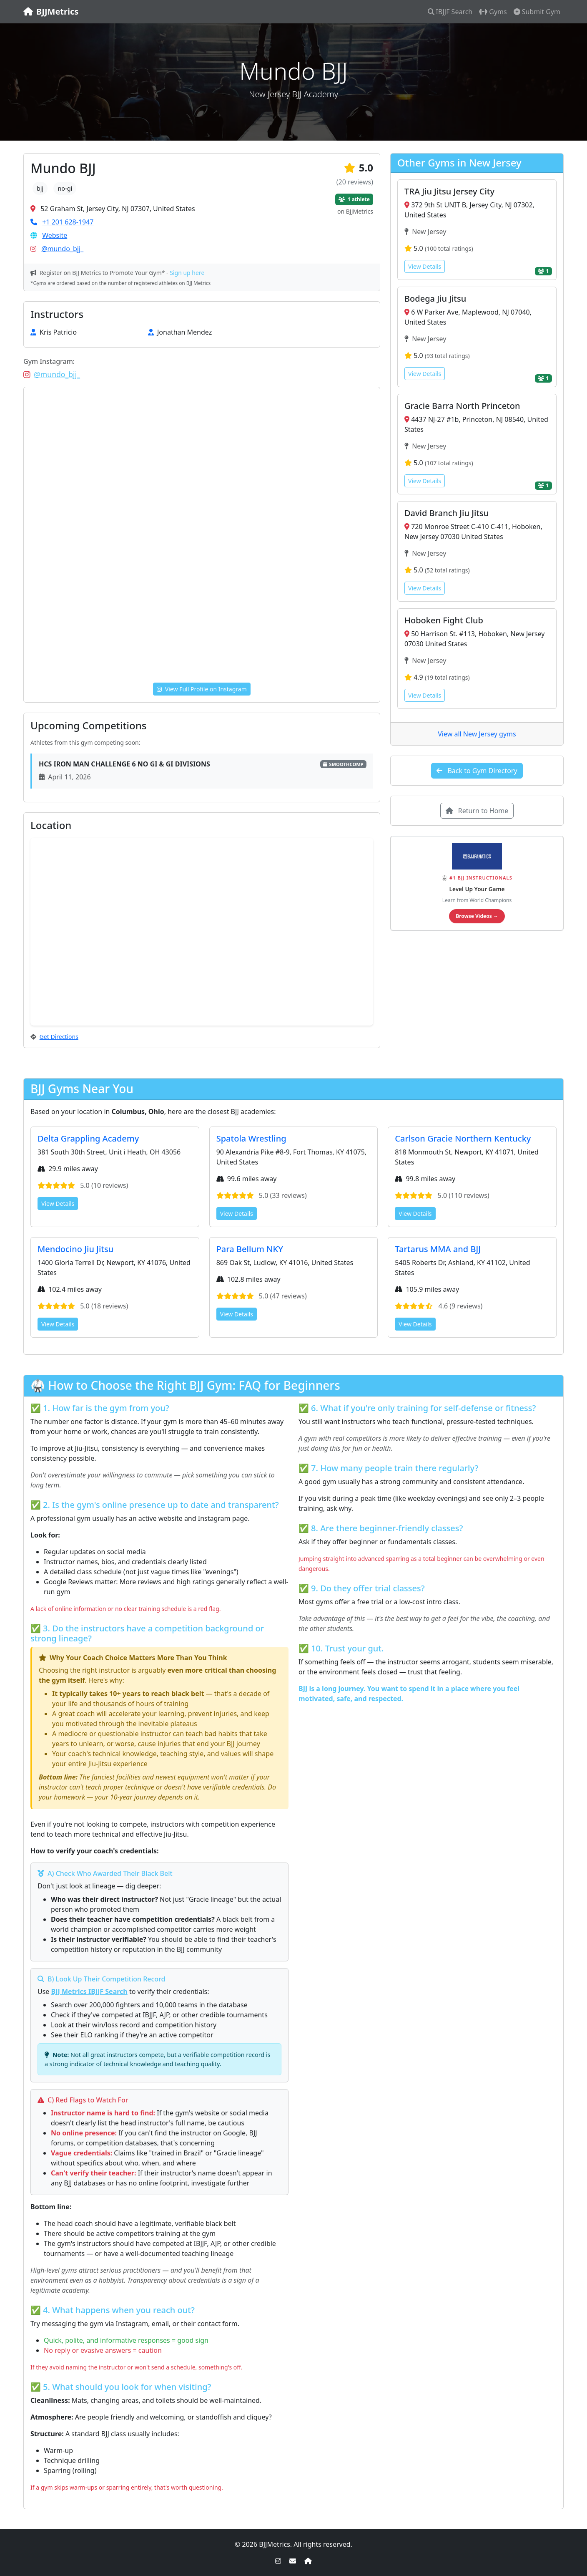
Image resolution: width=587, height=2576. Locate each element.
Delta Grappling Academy (88, 1138)
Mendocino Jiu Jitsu (75, 1249)
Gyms (493, 11)
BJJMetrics (50, 11)
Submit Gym (537, 11)
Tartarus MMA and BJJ (438, 1249)
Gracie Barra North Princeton (462, 405)
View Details (424, 266)
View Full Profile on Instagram (202, 689)
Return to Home (477, 810)
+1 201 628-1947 (67, 222)
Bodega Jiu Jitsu (435, 298)
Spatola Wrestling (251, 1138)
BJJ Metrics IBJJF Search (89, 1991)
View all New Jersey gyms (477, 734)
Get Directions (59, 1037)
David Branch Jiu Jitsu (446, 513)
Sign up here (187, 273)
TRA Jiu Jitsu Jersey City (449, 191)
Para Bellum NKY (249, 1249)
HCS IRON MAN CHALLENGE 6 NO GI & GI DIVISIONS (124, 764)
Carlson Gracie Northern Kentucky (463, 1138)
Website (54, 235)
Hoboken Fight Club (443, 620)
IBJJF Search (450, 11)
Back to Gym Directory (476, 770)
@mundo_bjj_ (62, 248)
